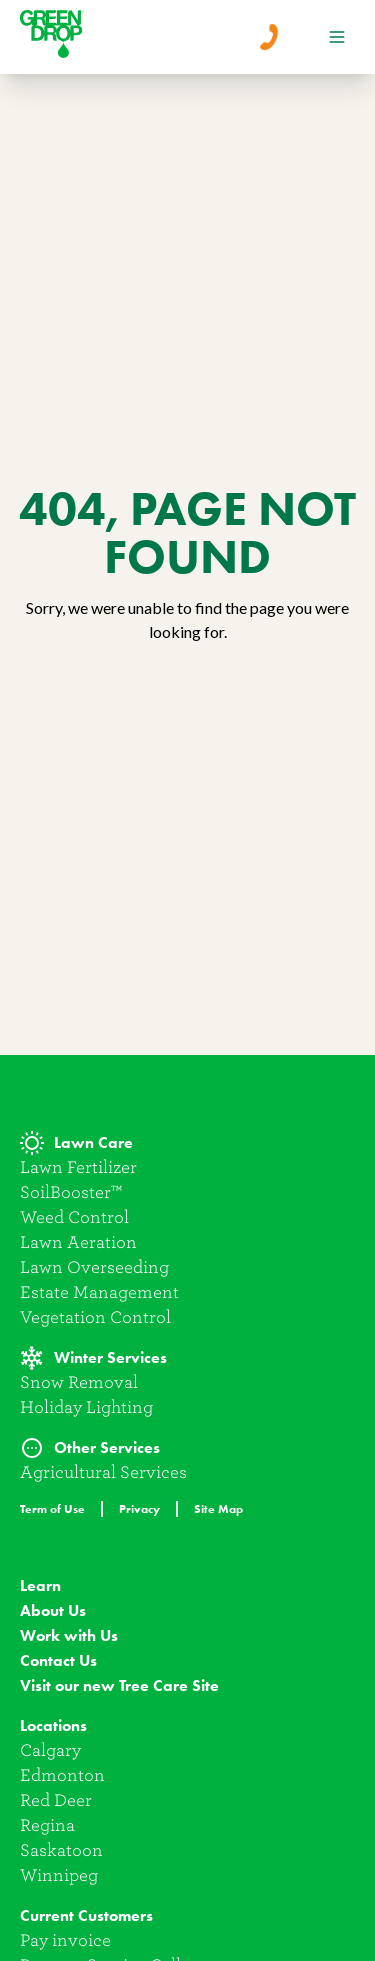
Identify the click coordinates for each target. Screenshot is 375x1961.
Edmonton (62, 1775)
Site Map (218, 1508)
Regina (47, 1825)
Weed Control (74, 1217)
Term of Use (52, 1508)
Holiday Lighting (86, 1407)
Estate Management (99, 1292)
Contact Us (58, 1660)
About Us (53, 1610)
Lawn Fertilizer (78, 1167)
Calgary (50, 1750)
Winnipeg (59, 1875)
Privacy (139, 1508)
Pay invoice (65, 1940)
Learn (40, 1585)
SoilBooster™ (71, 1192)
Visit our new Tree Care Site (119, 1685)
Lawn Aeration (78, 1242)
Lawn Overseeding (94, 1267)
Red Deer (56, 1800)
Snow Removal (79, 1382)
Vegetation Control (95, 1317)
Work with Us (69, 1635)
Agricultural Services (103, 1472)
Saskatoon (61, 1850)
